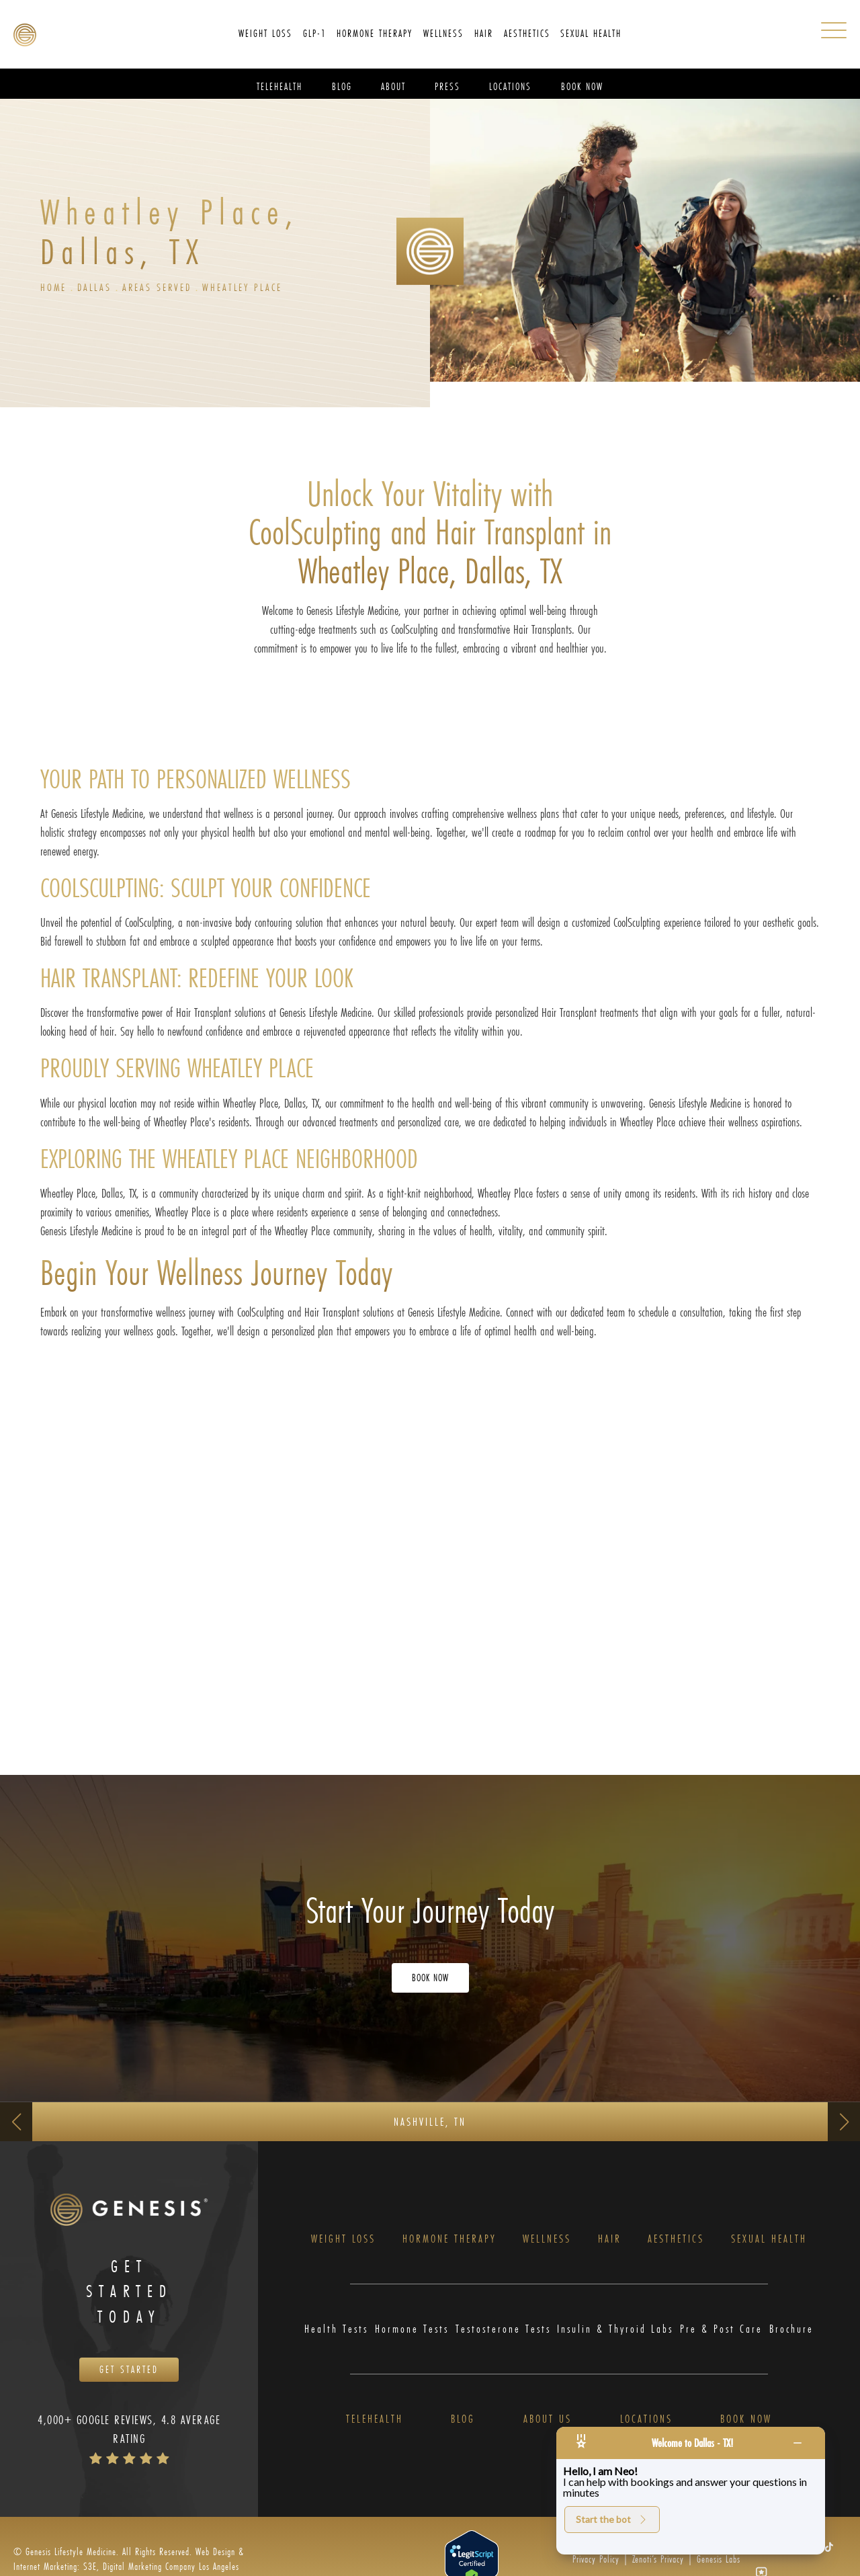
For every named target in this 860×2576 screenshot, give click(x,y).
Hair (609, 2239)
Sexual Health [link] (590, 33)
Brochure (791, 2330)
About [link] (393, 86)
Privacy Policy (595, 2561)
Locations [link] (510, 86)
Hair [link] (483, 33)
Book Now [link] (582, 86)
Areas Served (160, 287)
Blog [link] (342, 86)
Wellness (547, 2239)
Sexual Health (769, 2239)
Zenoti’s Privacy (658, 2561)
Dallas (96, 287)
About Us (547, 2421)
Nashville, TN (430, 2122)
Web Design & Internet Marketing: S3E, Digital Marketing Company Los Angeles (128, 2561)
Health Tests (336, 2330)
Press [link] (447, 86)
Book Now (746, 2421)
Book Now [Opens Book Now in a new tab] (430, 1978)
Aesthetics (676, 2239)
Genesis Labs (718, 2561)
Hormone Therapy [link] (375, 33)
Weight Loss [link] (265, 33)
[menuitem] (265, 33)
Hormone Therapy (449, 2239)
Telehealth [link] (279, 86)
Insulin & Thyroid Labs (615, 2330)
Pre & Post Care (721, 2330)
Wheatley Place (248, 287)
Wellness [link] (443, 33)
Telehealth (374, 2421)
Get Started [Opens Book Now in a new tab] (129, 2371)
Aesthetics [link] (527, 33)
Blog (463, 2421)
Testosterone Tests (503, 2330)
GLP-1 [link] (315, 33)
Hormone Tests (412, 2330)
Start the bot (612, 2519)
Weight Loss (343, 2239)
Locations (646, 2421)
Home (53, 287)
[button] (828, 2549)
